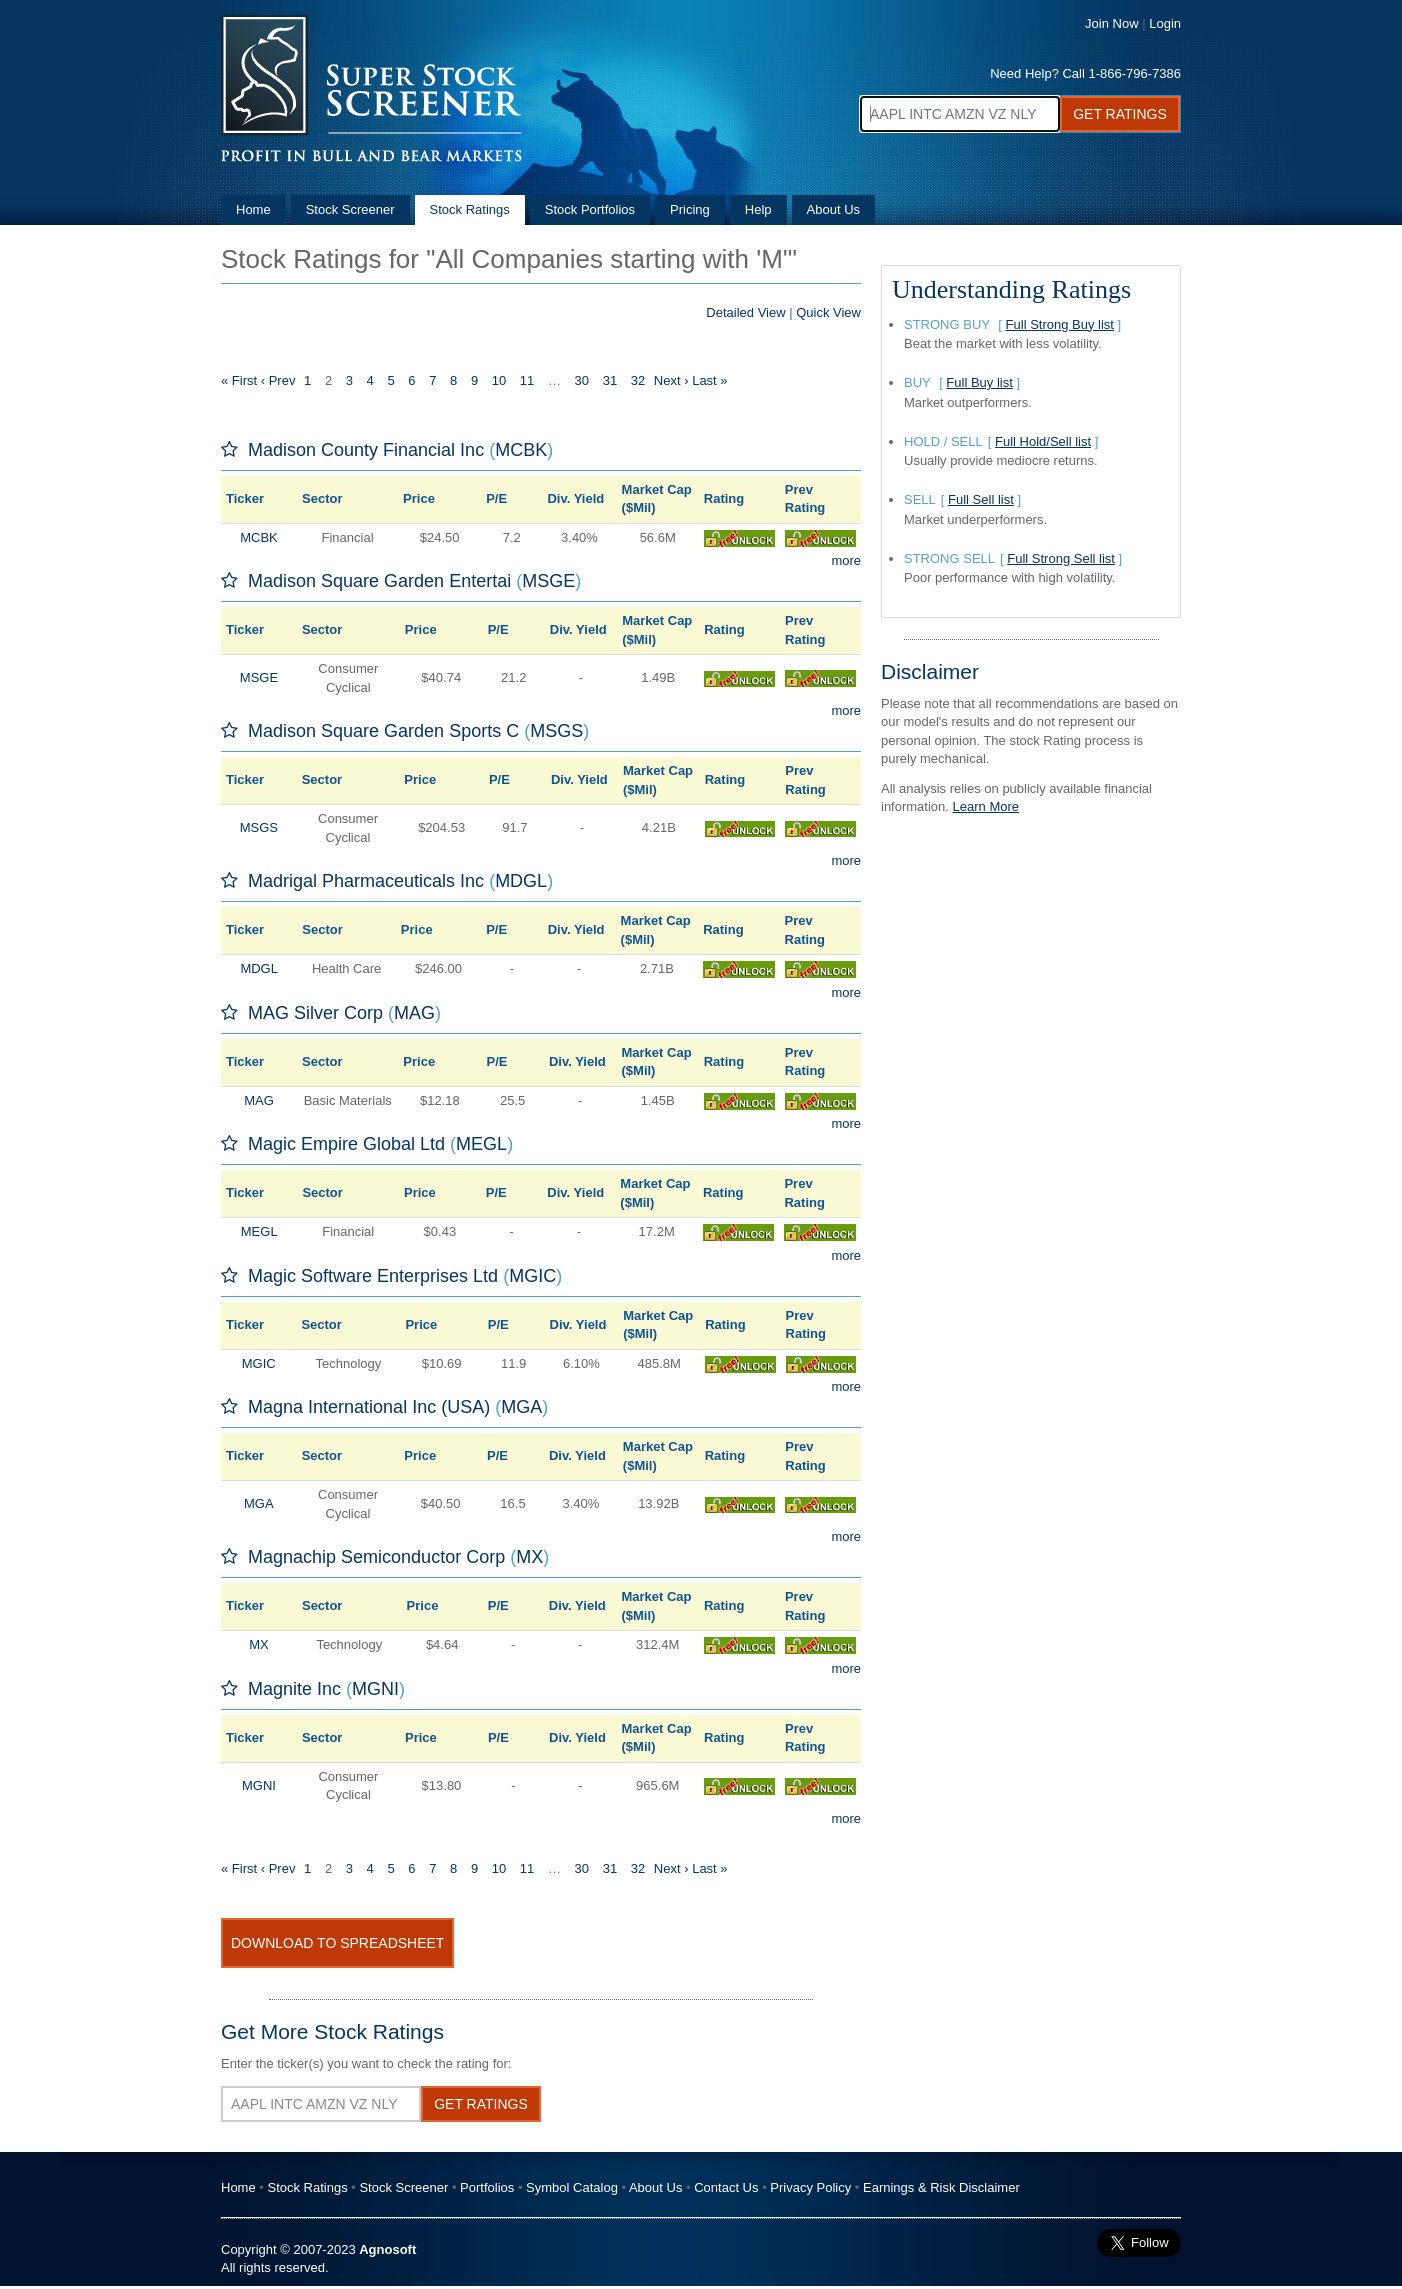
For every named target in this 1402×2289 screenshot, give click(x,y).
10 (499, 380)
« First (239, 380)
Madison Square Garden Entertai (379, 581)
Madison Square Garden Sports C (383, 731)
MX (529, 1557)
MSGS (556, 731)
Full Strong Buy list (1060, 324)
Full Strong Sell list (1061, 558)
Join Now (1111, 23)
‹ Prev (278, 380)
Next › (671, 380)
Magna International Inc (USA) (369, 1407)
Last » (709, 380)
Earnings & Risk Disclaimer (941, 2187)
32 (638, 380)
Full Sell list (981, 499)
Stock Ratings (470, 209)
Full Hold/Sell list (1043, 441)
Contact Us (726, 2187)
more (846, 560)
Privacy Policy (810, 2187)
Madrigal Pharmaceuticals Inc (366, 881)
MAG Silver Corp (315, 1013)
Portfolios (487, 2187)
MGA (521, 1407)
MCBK (521, 450)
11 (527, 380)
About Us (833, 209)
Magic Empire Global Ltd (346, 1144)
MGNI (375, 1689)
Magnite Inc (294, 1689)
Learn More (986, 806)
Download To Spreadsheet (337, 1943)
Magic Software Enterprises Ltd (373, 1276)
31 (610, 380)
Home (253, 209)
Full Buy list (979, 382)
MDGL (521, 881)
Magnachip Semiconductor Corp (376, 1557)
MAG (414, 1013)
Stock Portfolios (590, 209)
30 (582, 380)
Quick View (828, 312)
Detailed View (745, 312)
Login (1165, 23)
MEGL (481, 1144)
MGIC (532, 1276)
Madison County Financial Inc (366, 450)
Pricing (690, 209)
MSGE (548, 581)
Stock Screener (350, 209)
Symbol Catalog (572, 2187)
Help (758, 209)
